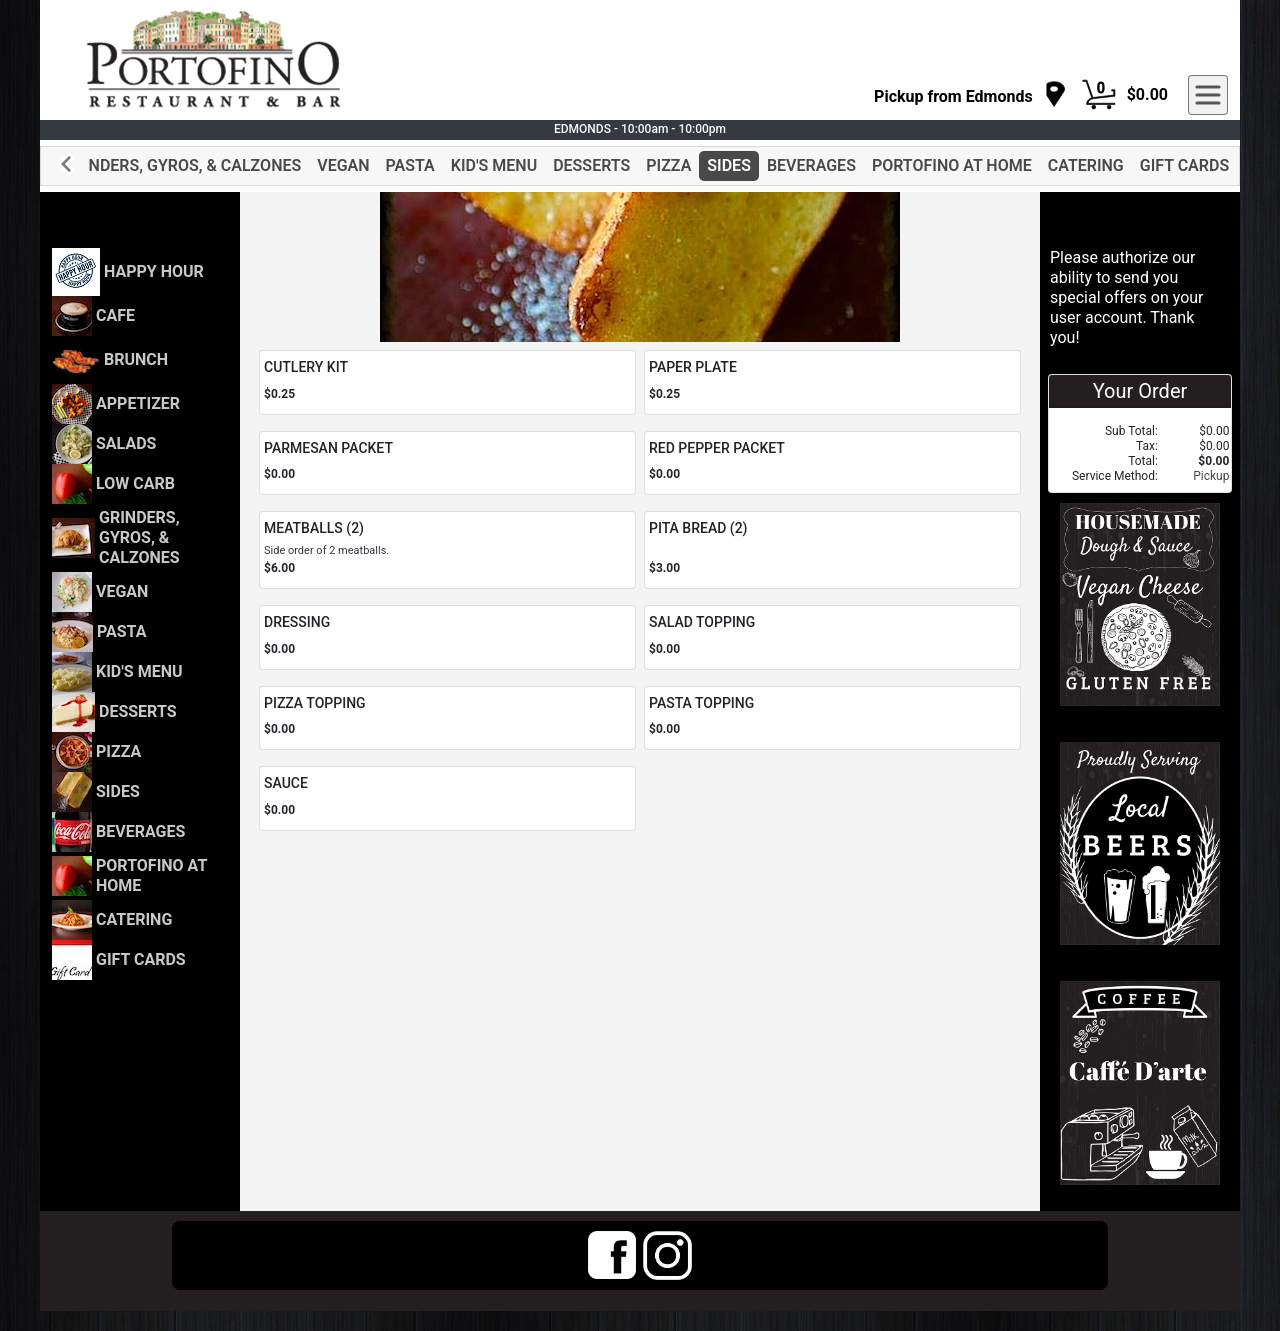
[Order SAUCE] (447, 798)
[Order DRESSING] (447, 637)
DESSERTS (591, 165)
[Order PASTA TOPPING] (832, 718)
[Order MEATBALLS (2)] (447, 550)
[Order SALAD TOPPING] (832, 637)
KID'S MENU (494, 165)
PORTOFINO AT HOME (952, 165)
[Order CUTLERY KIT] (447, 382)
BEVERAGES (811, 165)
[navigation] (970, 95)
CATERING (1086, 165)
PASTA (410, 165)
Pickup (1211, 476)
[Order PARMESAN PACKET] (447, 463)
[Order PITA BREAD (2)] (832, 550)
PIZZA (668, 165)
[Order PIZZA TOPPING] (447, 718)
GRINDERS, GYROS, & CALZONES (182, 165)
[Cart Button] (1099, 95)
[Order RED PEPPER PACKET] (832, 463)
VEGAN (343, 165)
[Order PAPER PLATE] (832, 382)
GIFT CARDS (1184, 165)
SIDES (729, 165)
